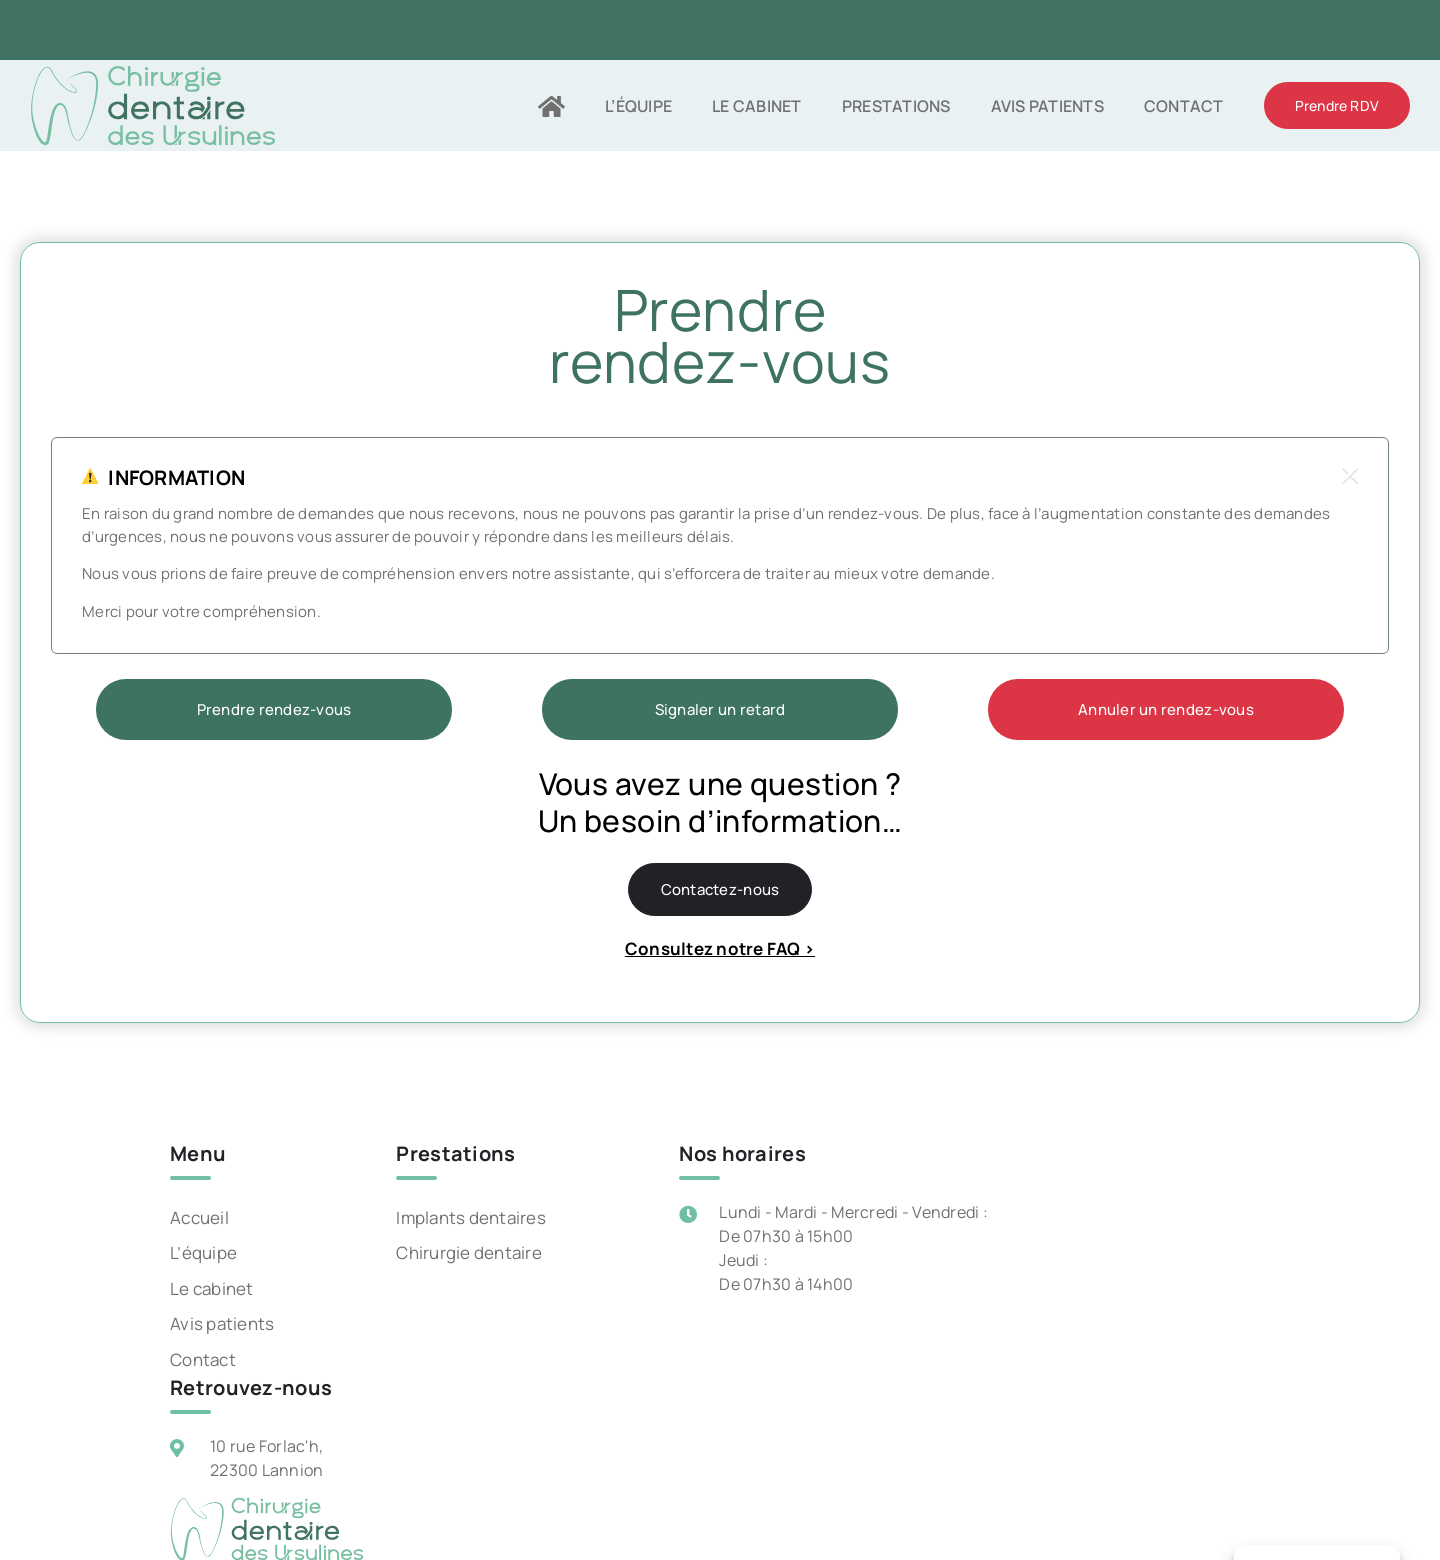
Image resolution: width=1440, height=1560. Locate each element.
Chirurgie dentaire (469, 1252)
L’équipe (203, 1252)
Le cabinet (212, 1288)
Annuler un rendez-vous (1166, 709)
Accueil (199, 1217)
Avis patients (222, 1323)
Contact (203, 1359)
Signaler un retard (720, 709)
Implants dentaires (471, 1217)
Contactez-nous (720, 889)
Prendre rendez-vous (274, 709)
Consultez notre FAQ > (720, 948)
